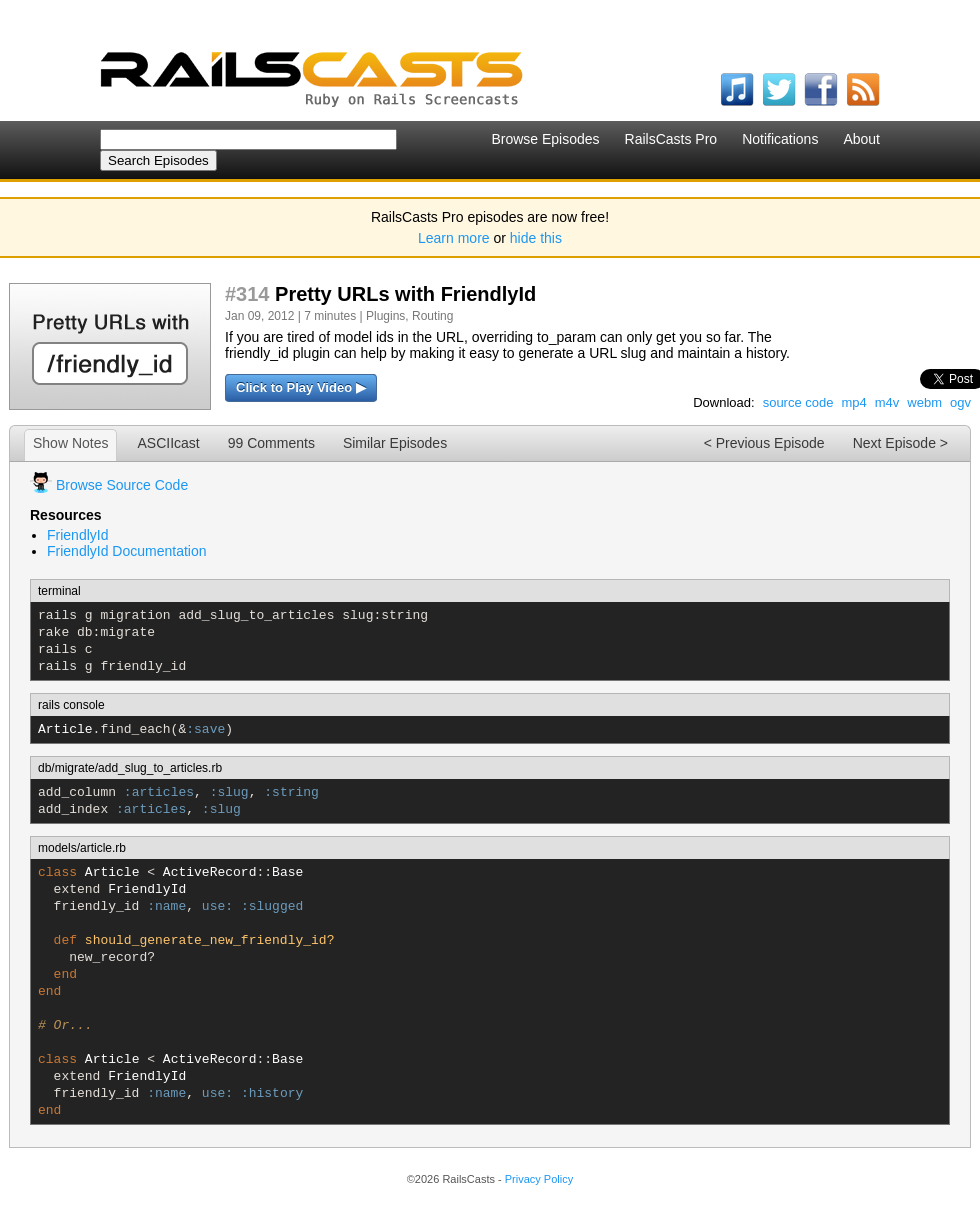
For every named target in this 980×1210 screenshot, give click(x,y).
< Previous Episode (764, 443)
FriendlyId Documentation (127, 551)
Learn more (454, 238)
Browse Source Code (122, 485)
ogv (960, 402)
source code (798, 402)
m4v (887, 402)
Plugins (385, 316)
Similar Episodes (395, 443)
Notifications (780, 139)
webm (924, 402)
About (861, 139)
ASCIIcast (168, 443)
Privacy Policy (539, 1179)
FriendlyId (77, 535)
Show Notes (70, 443)
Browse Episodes (545, 139)
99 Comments (271, 443)
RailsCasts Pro (671, 139)
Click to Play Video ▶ (301, 387)
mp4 (853, 402)
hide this (536, 238)
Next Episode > (900, 443)
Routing (432, 316)
